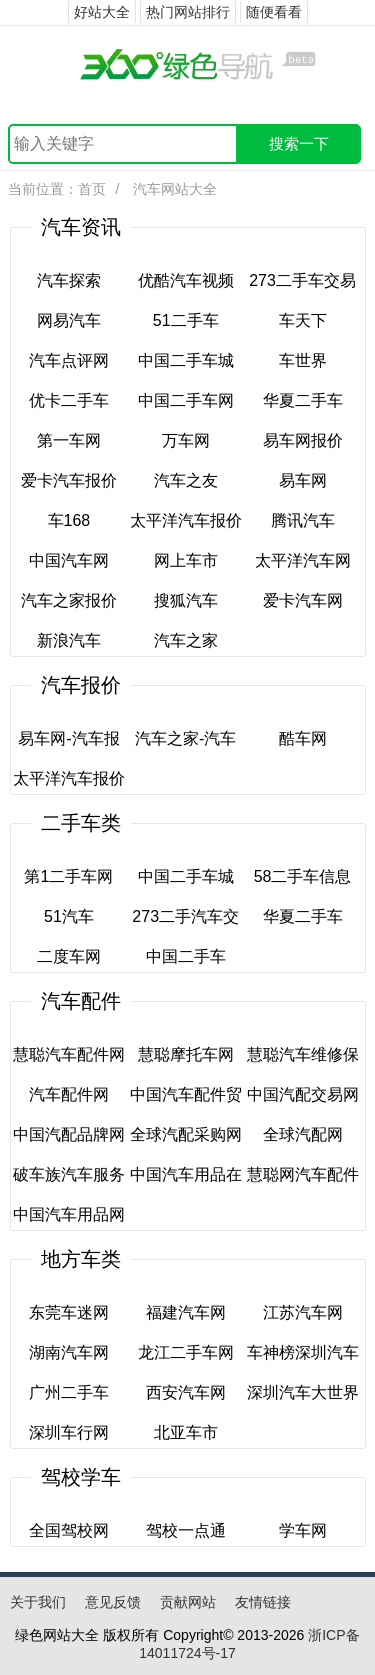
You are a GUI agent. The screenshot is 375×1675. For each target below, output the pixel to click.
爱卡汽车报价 (69, 480)
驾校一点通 (186, 1530)
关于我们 (38, 1602)
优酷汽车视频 (186, 280)
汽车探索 (69, 280)
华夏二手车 (303, 400)
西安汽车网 (186, 1392)
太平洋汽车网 (303, 560)
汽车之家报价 (69, 600)
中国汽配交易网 (303, 1094)
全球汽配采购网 (186, 1134)
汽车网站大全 (173, 189)
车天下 (303, 320)
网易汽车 (69, 320)
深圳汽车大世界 (303, 1392)
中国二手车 (186, 956)
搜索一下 (299, 143)
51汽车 (69, 916)
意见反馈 (113, 1602)
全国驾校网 (69, 1530)
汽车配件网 (69, 1094)
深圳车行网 (69, 1432)
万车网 (186, 440)
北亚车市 (186, 1432)
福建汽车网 (186, 1312)
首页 (92, 189)
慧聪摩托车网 (186, 1054)
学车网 (303, 1530)
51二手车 (186, 320)
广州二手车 (69, 1392)
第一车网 (69, 440)
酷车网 (303, 738)
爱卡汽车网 (303, 600)
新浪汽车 (69, 640)
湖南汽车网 (69, 1352)
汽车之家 (186, 640)
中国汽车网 (69, 560)
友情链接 (263, 1602)
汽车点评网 (69, 360)
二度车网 (69, 956)
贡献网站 (188, 1602)
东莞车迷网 (69, 1312)
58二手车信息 (303, 876)
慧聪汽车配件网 (69, 1054)
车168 (69, 520)
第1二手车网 (68, 876)
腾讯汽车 (303, 520)
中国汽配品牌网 (69, 1134)
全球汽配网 (303, 1134)
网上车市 (186, 560)
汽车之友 (186, 480)
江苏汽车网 (303, 1312)
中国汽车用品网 (69, 1214)
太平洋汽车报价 (186, 520)
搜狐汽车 (186, 600)
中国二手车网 (186, 400)
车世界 (303, 360)
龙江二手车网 (186, 1352)
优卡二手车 (69, 400)
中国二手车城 (186, 360)
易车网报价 (303, 440)
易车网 (303, 480)
